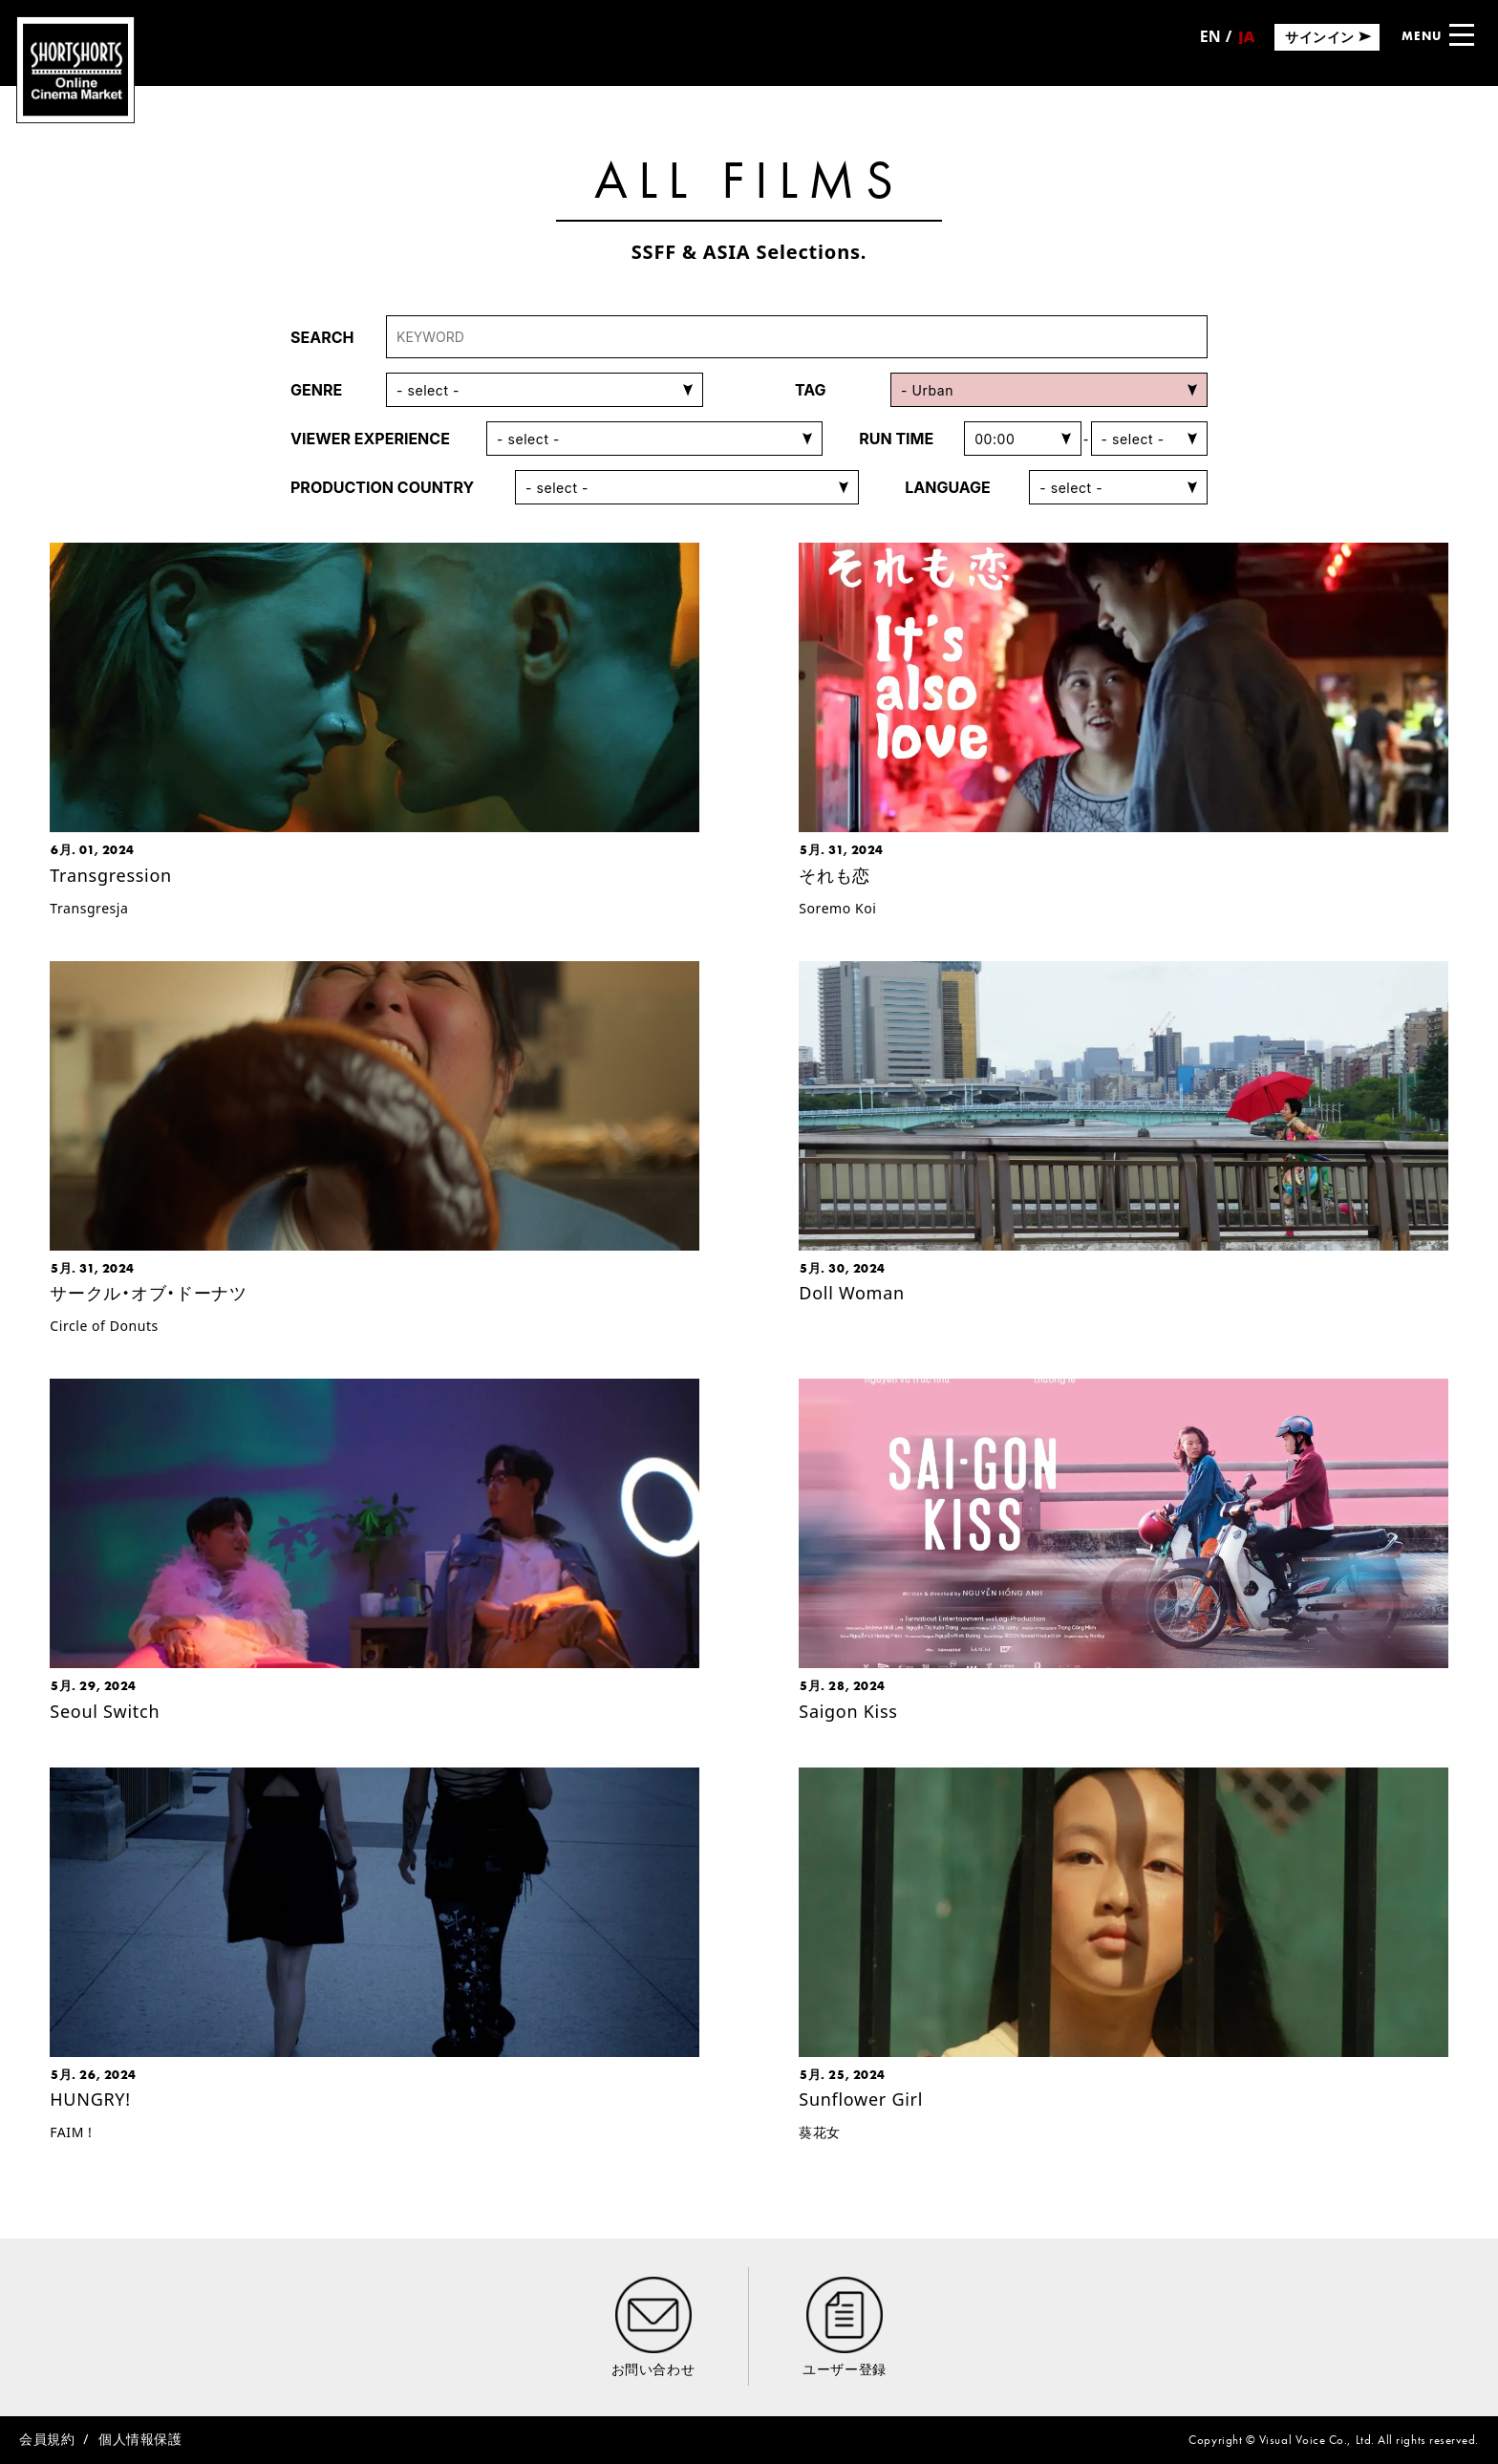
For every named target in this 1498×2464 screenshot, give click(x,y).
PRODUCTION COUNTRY (382, 487)
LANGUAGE (948, 487)
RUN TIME (896, 438)
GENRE (316, 389)
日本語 (1245, 42)
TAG (810, 389)
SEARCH (321, 337)
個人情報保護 (140, 2439)
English (1210, 43)
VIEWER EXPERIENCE (370, 438)
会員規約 (47, 2439)
